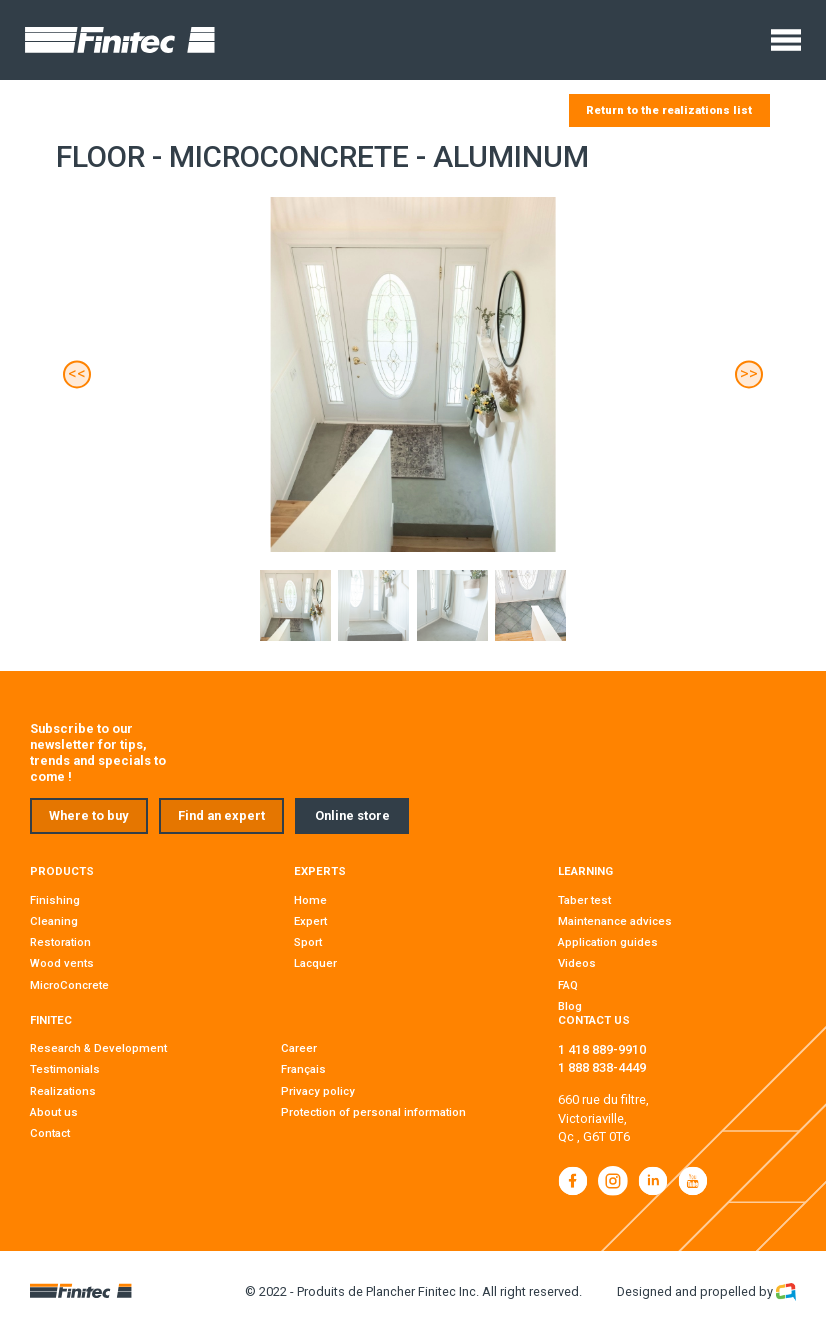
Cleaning (54, 921)
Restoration (60, 942)
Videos (577, 963)
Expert (310, 921)
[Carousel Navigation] (412, 374)
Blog (570, 1006)
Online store (352, 815)
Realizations (63, 1091)
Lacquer (315, 963)
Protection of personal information (373, 1112)
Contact (50, 1133)
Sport (308, 942)
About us (54, 1112)
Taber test (584, 900)
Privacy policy (318, 1091)
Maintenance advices (615, 921)
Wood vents (62, 963)
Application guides (608, 942)
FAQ (568, 985)
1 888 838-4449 (602, 1067)
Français (303, 1069)
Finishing (55, 900)
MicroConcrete (69, 985)
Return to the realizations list (669, 110)
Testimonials (65, 1069)
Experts (320, 871)
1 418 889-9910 (602, 1049)
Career (299, 1048)
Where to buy (88, 815)
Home (310, 900)
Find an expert (221, 815)
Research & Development (98, 1048)
